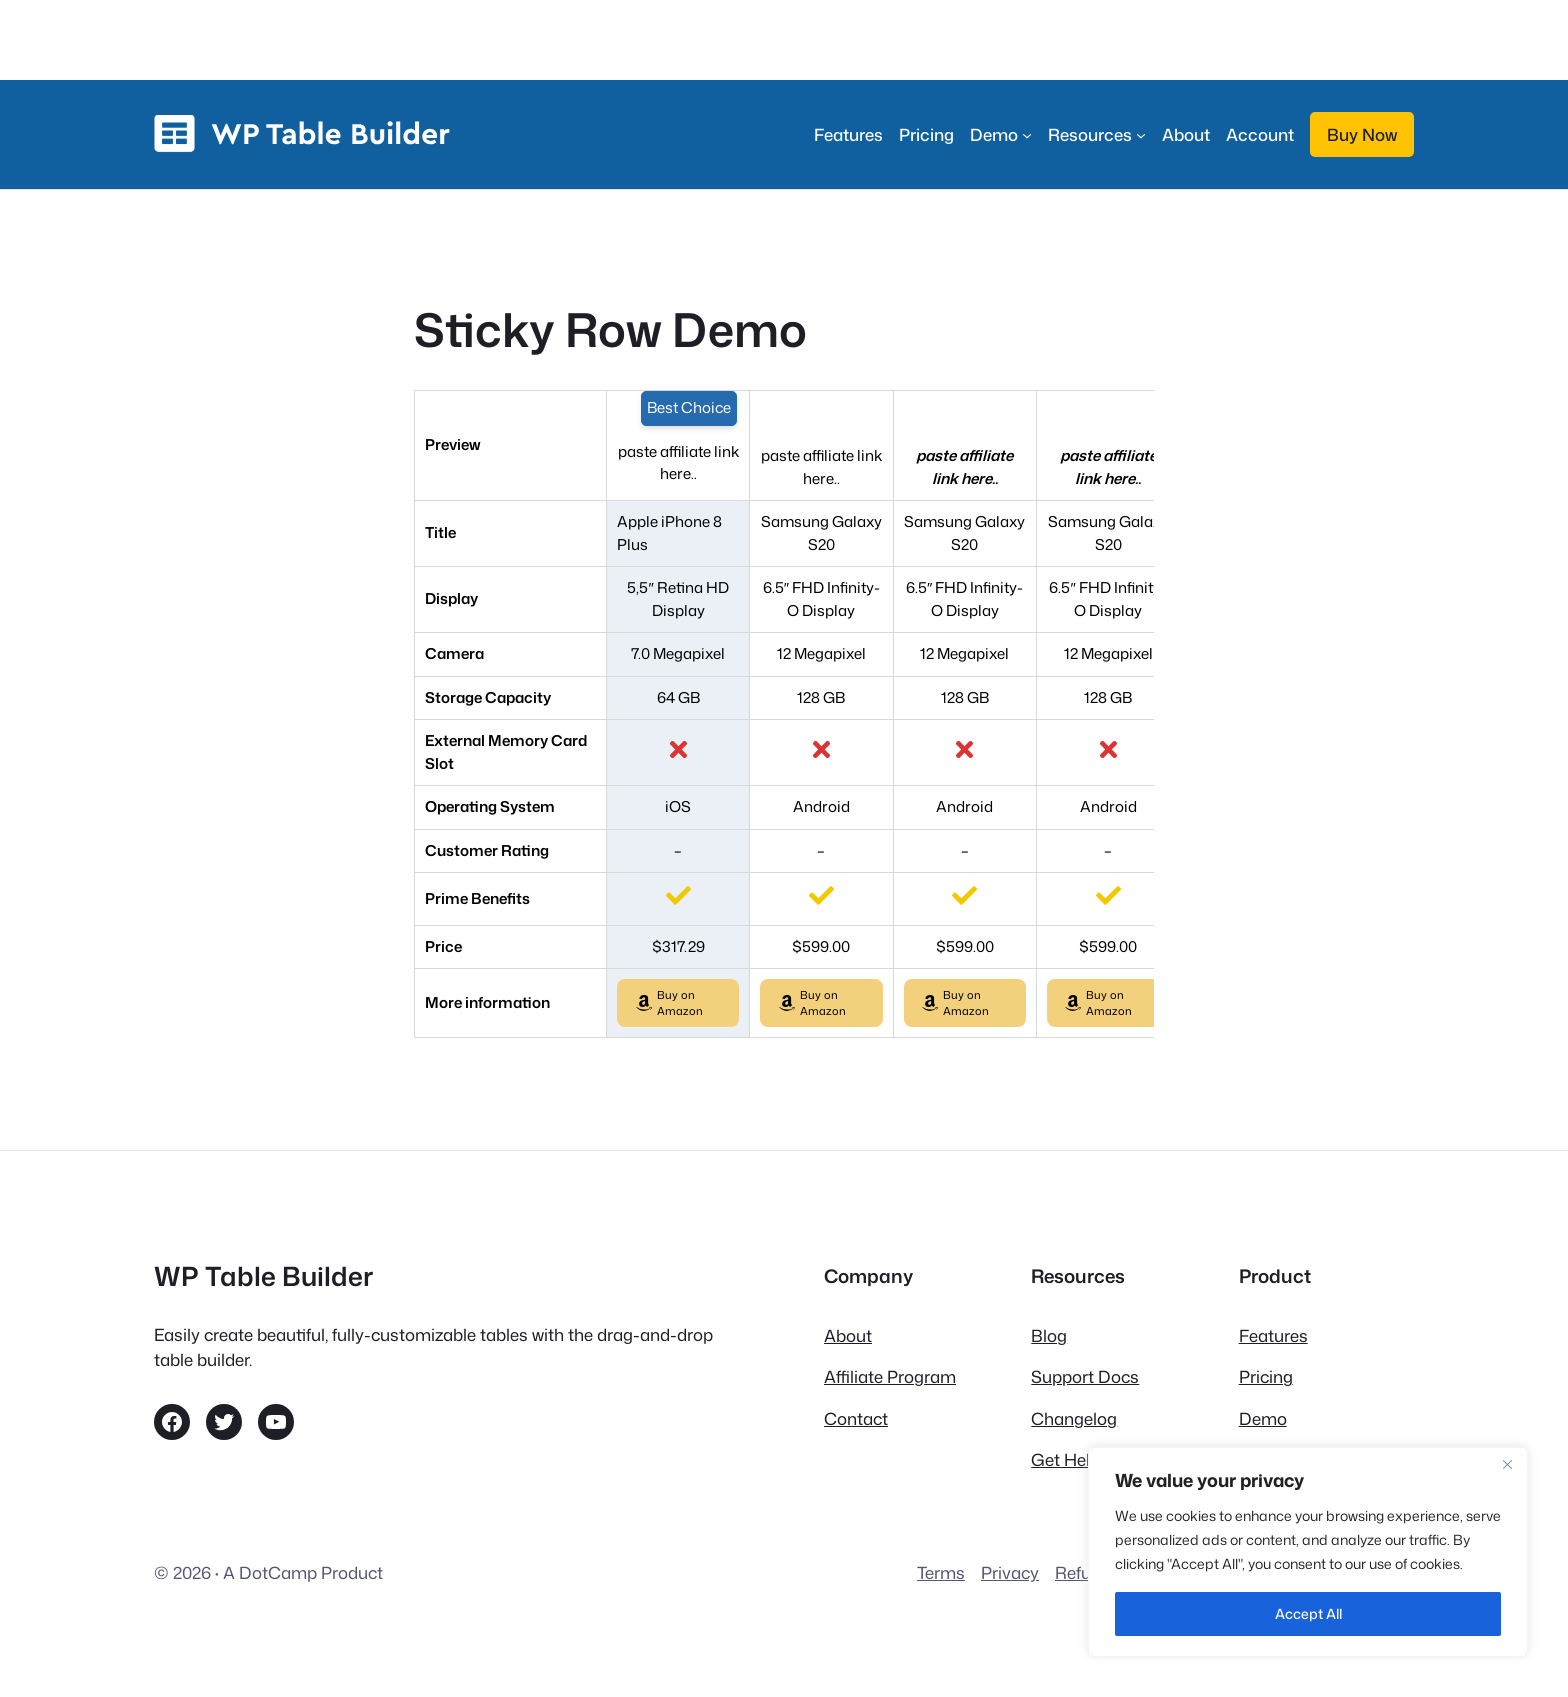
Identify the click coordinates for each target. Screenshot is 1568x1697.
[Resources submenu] (1097, 134)
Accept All (1308, 1613)
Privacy (1010, 1572)
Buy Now (1362, 134)
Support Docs (1085, 1376)
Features (1273, 1335)
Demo (1263, 1418)
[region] (1308, 1552)
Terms (941, 1572)
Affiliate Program (890, 1376)
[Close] (1507, 1464)
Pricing (1266, 1376)
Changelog (1074, 1418)
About (848, 1335)
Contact (856, 1418)
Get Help (1065, 1459)
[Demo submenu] (1001, 134)
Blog (1049, 1335)
